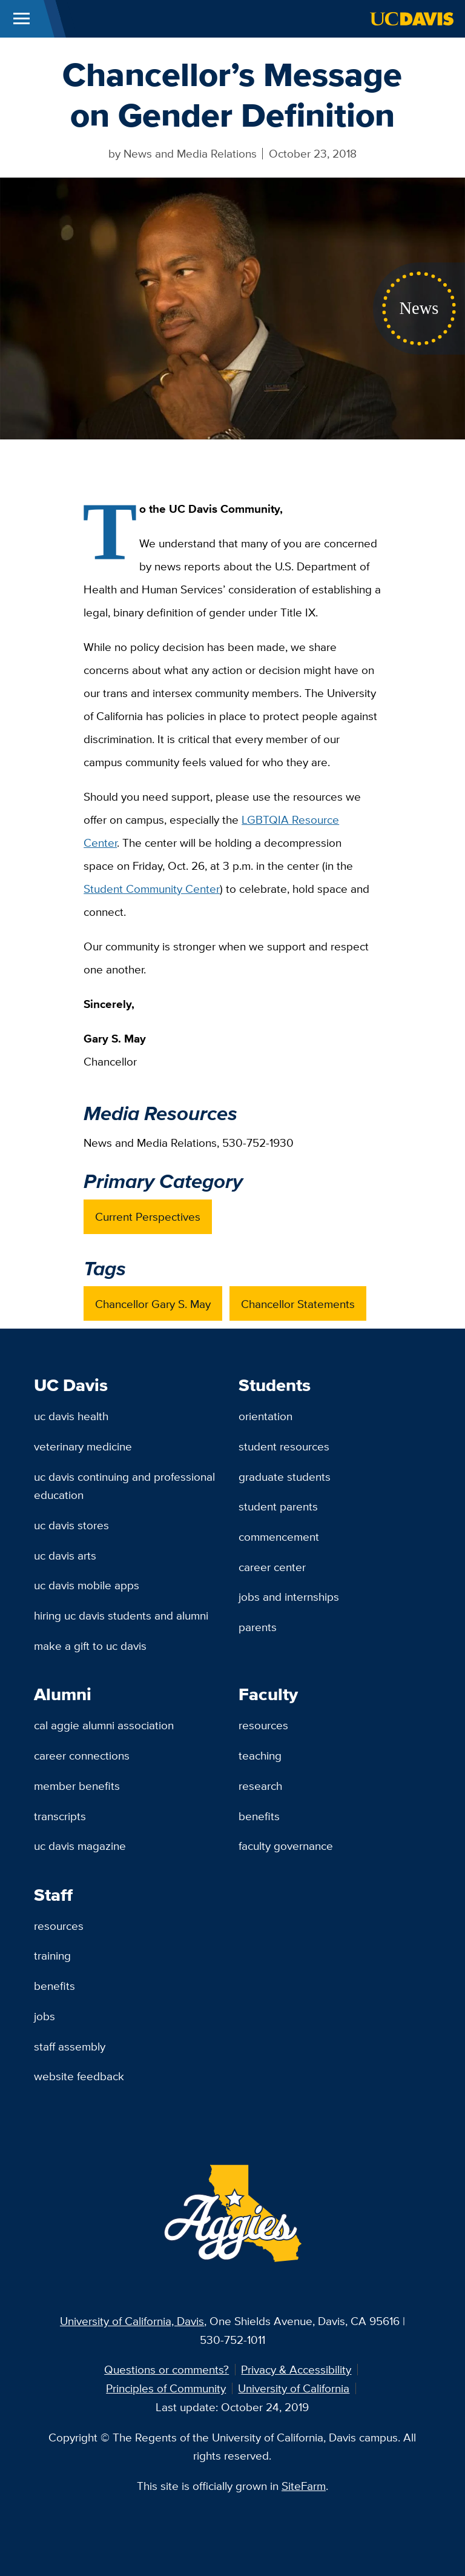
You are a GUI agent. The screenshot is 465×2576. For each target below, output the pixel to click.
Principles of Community (166, 2388)
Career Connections (82, 1755)
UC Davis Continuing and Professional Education (124, 1486)
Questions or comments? (166, 2369)
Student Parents (278, 1506)
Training (52, 1955)
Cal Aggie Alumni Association (104, 1725)
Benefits (259, 1815)
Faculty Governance (286, 1845)
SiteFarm (304, 2485)
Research (260, 1785)
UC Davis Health (71, 1415)
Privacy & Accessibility (296, 2369)
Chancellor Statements (298, 1303)
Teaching (260, 1755)
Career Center (272, 1566)
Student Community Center (152, 888)
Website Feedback (79, 2075)
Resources (263, 1725)
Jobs (44, 2015)
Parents (258, 1626)
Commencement (279, 1536)
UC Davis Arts (65, 1555)
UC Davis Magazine (80, 1845)
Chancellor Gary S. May (153, 1303)
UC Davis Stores (71, 1525)
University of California (293, 2388)
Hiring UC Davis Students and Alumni (121, 1615)
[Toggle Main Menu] (21, 19)
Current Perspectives (147, 1216)
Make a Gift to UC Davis (90, 1645)
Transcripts (60, 1815)
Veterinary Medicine (83, 1446)
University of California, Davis (132, 2320)
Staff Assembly (69, 2046)
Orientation (265, 1415)
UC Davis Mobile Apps (86, 1585)
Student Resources (284, 1446)
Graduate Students (285, 1476)
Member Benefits (77, 1785)
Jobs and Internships (289, 1596)
